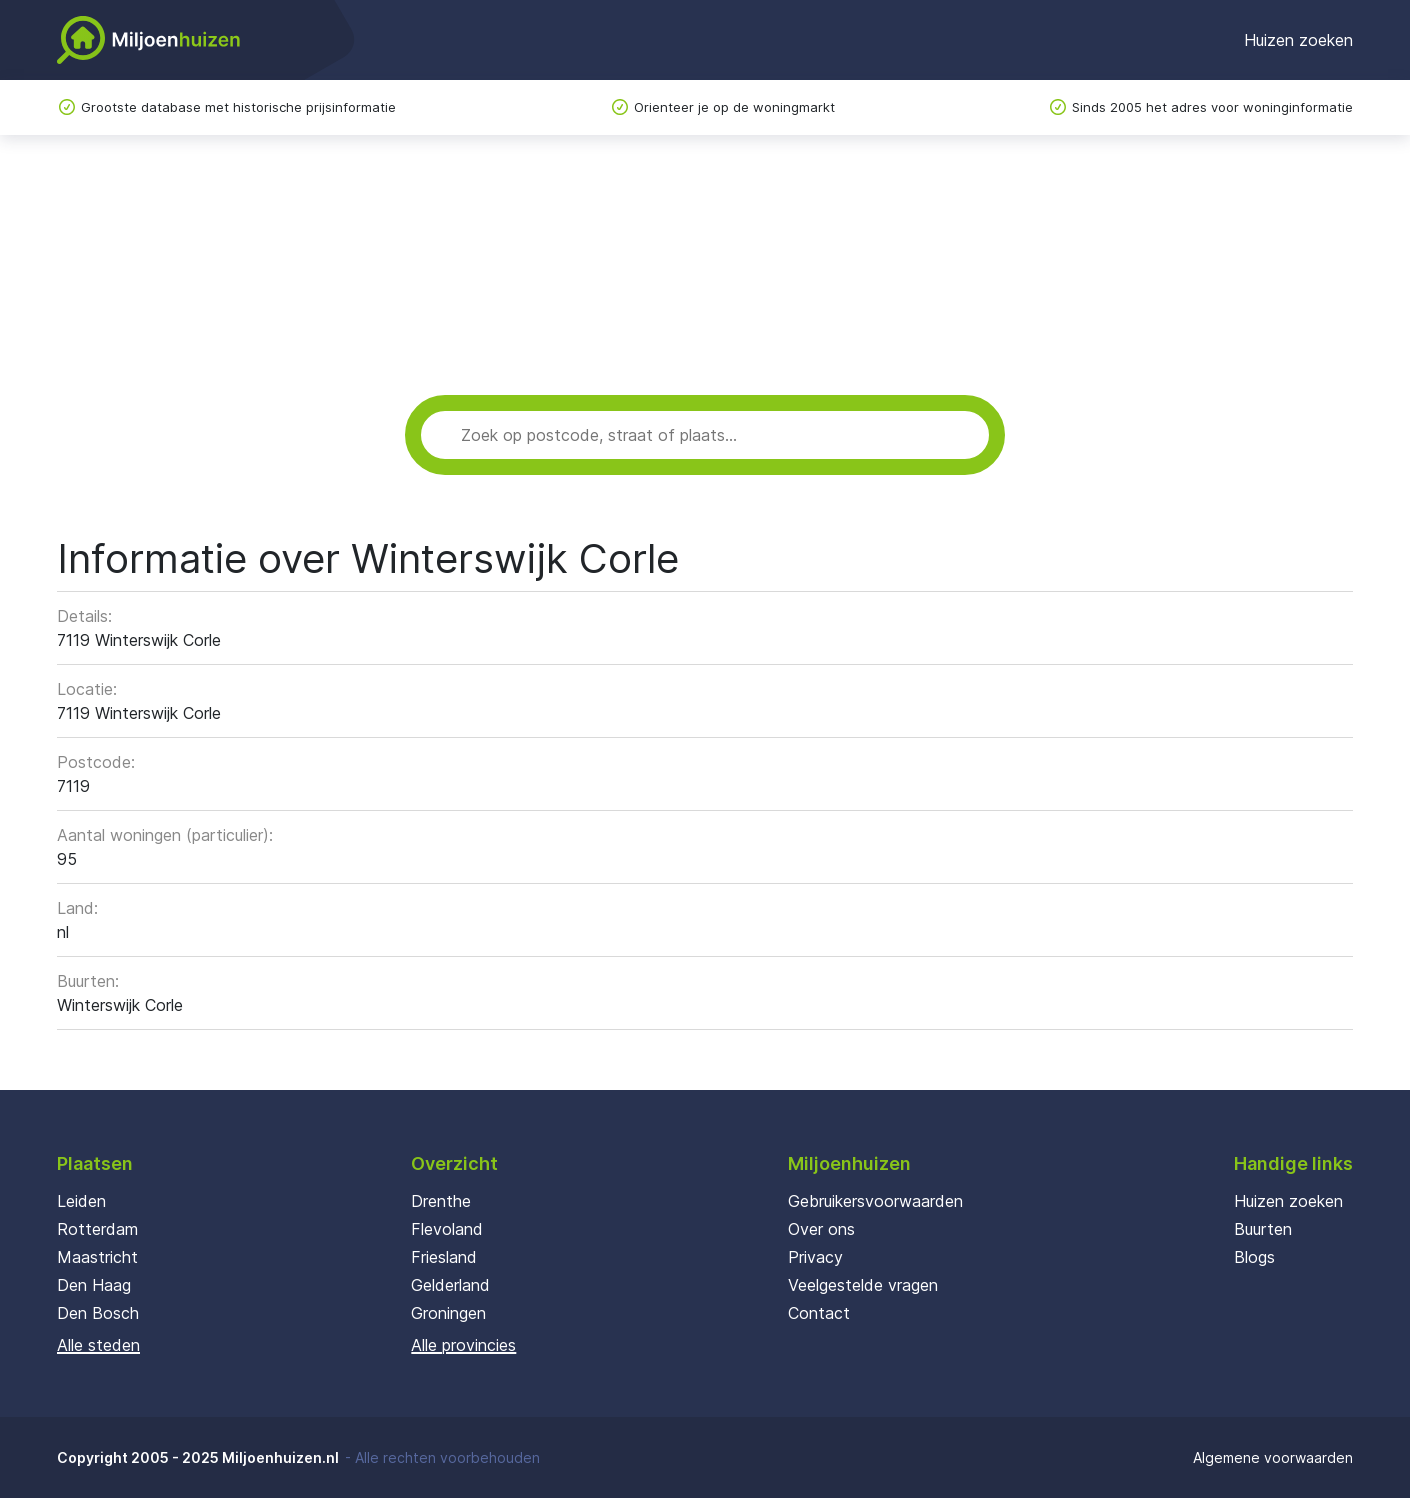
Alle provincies (463, 1345)
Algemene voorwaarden (1273, 1457)
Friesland (444, 1257)
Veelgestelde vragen (863, 1285)
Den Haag (94, 1285)
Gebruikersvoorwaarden (875, 1201)
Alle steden (98, 1345)
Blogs (1254, 1257)
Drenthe (441, 1201)
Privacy (815, 1257)
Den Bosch (98, 1313)
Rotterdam (97, 1229)
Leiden (81, 1201)
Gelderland (450, 1285)
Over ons (821, 1229)
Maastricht (97, 1257)
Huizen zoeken (1298, 40)
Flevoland (447, 1229)
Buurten (1263, 1229)
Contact (819, 1313)
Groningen (448, 1313)
